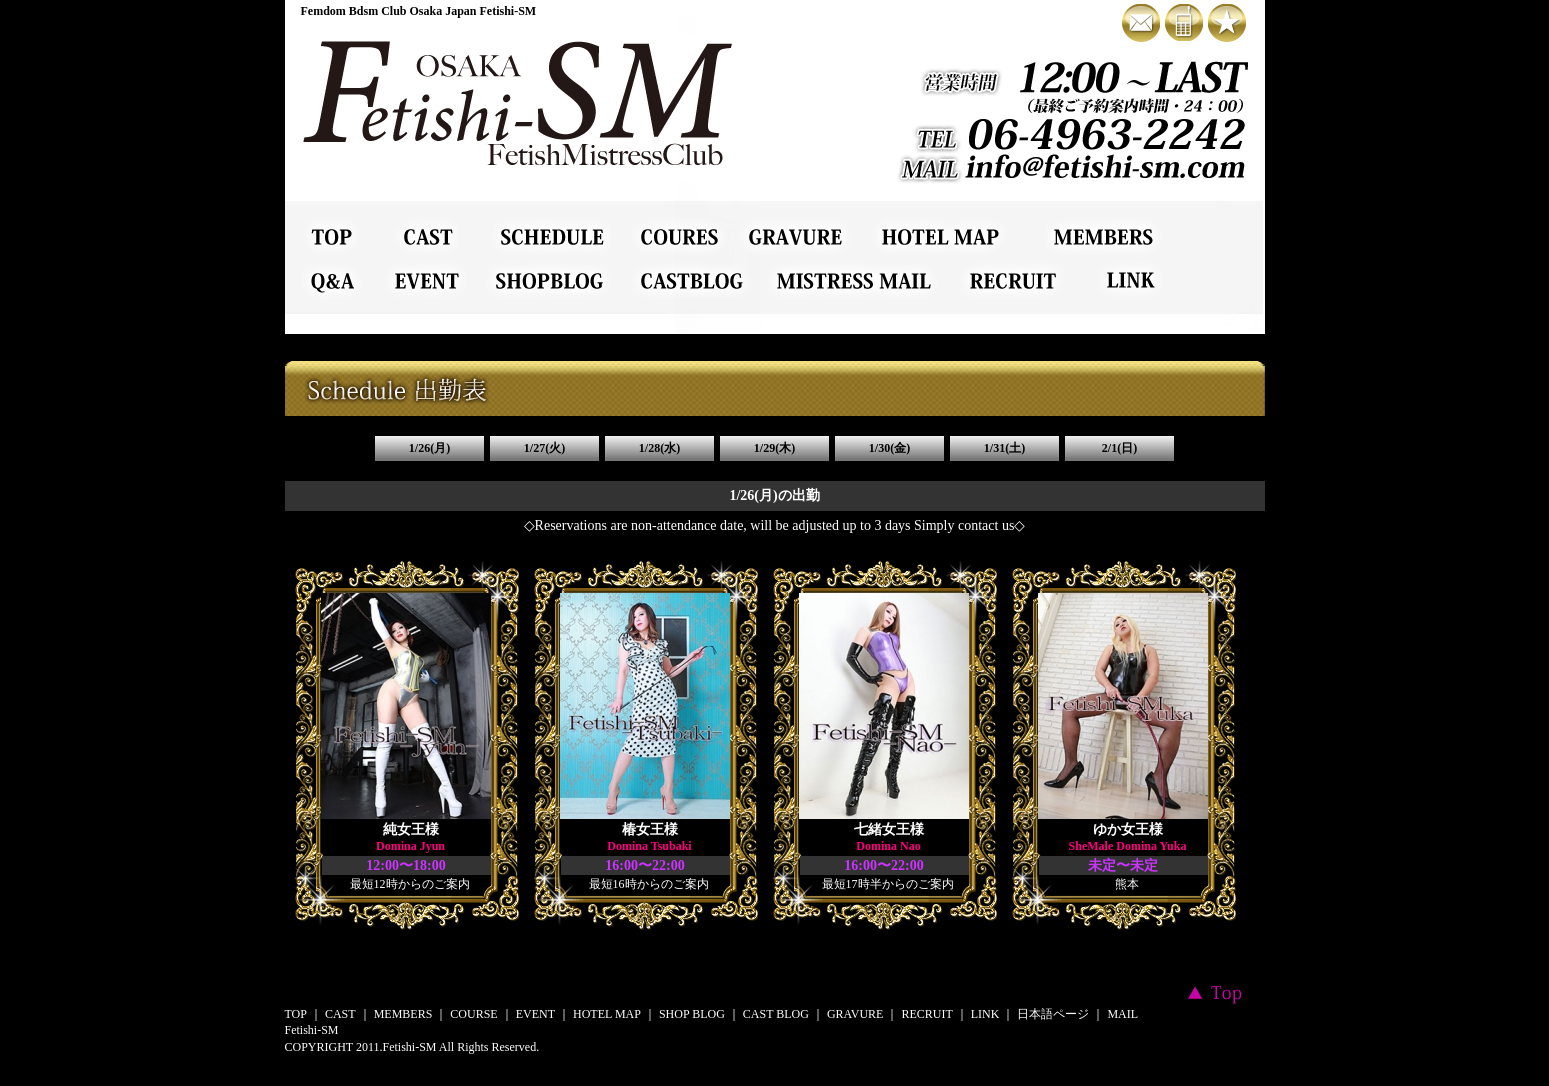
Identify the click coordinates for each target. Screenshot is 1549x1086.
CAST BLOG (776, 1014)
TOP (296, 1014)
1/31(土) (1004, 448)
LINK (985, 1014)
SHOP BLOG (692, 1014)
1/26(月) (429, 448)
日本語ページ (1053, 1014)
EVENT (535, 1014)
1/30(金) (889, 448)
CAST (340, 1014)
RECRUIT (926, 1014)
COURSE (473, 1014)
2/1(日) (1119, 448)
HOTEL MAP (607, 1014)
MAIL (1122, 1014)
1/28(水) (659, 448)
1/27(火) (544, 448)
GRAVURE (855, 1014)
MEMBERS (403, 1014)
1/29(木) (774, 448)
